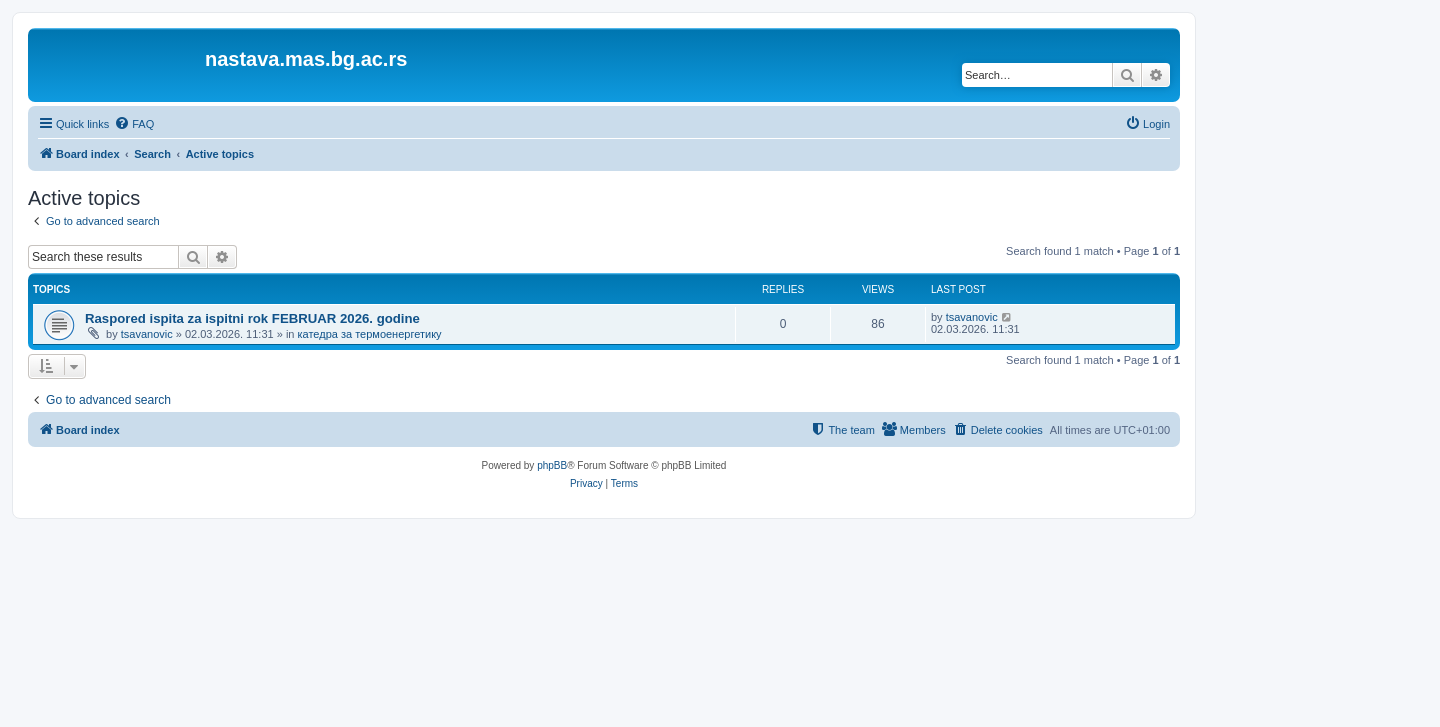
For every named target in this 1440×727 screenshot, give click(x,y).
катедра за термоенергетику (370, 334)
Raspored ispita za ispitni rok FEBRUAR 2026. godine (252, 318)
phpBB (552, 465)
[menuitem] (134, 124)
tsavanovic (147, 334)
